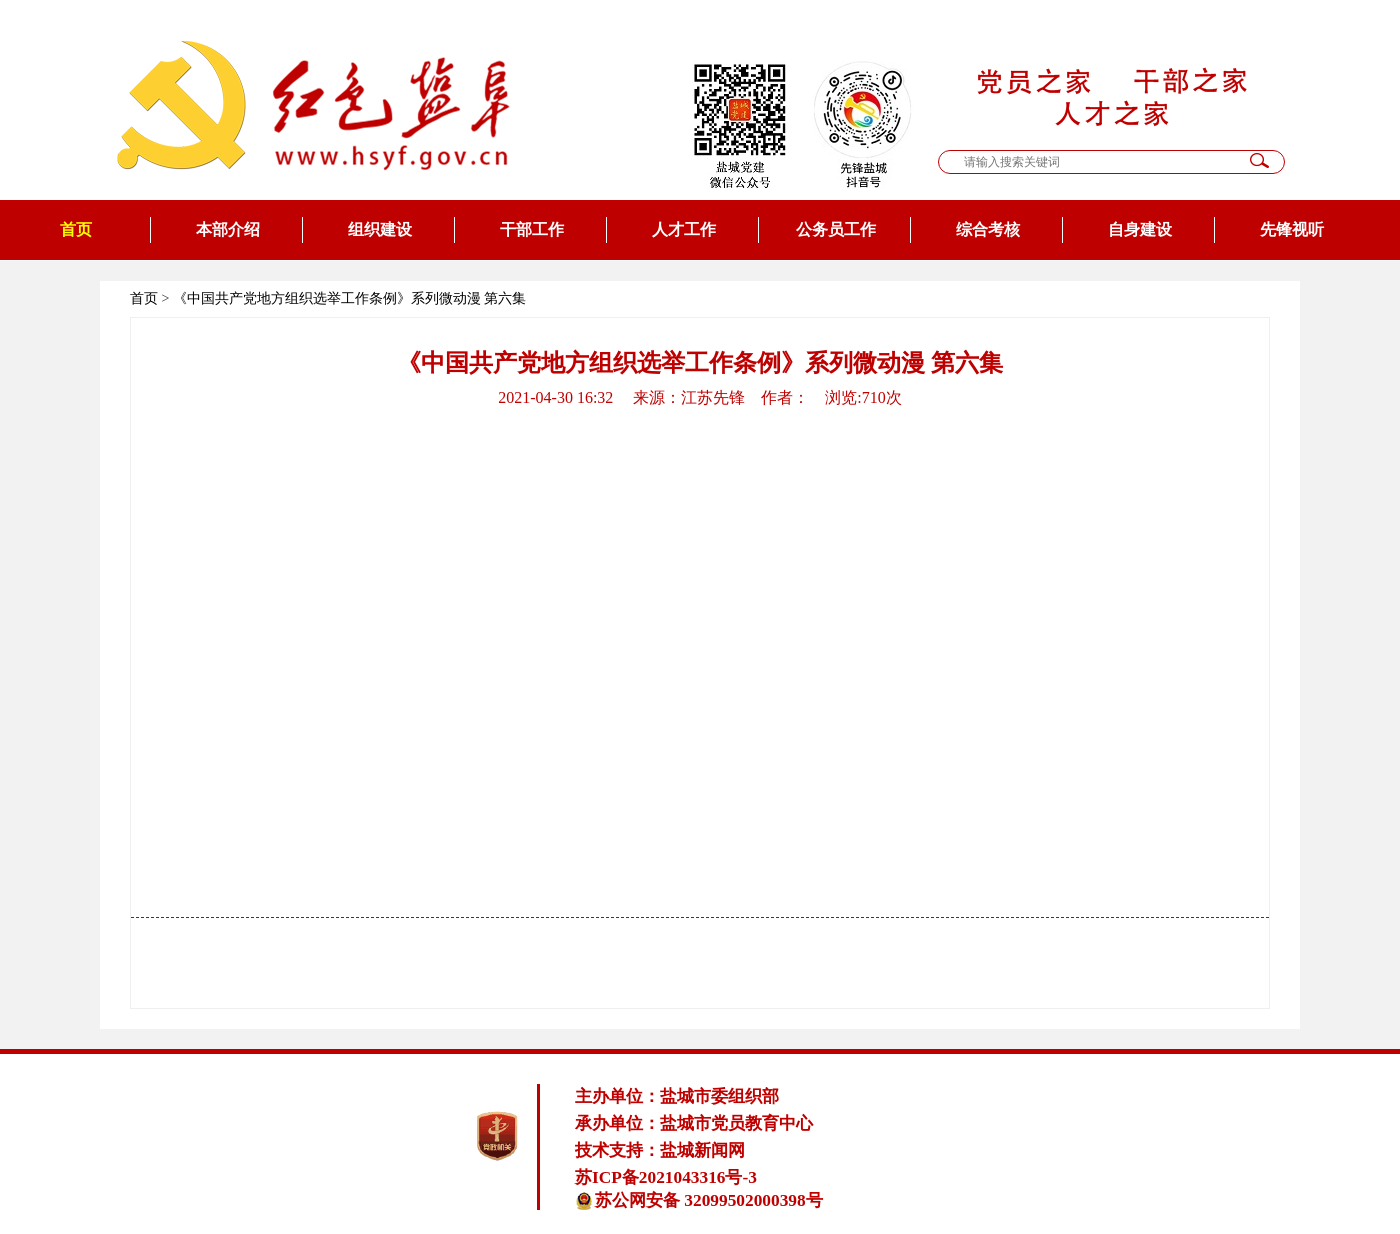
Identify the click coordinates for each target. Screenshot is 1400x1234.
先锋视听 (1292, 229)
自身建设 (1140, 229)
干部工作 (532, 229)
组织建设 (380, 229)
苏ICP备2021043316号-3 (666, 1177)
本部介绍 (228, 229)
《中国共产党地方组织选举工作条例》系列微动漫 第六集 (350, 298)
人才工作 (684, 229)
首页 (76, 229)
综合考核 (988, 229)
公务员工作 (836, 229)
